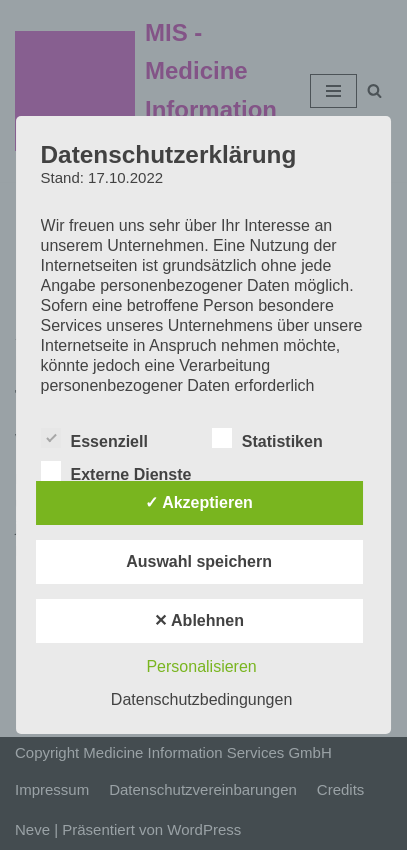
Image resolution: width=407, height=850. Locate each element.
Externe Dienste (116, 471)
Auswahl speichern (199, 561)
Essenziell (94, 438)
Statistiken (267, 438)
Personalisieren (201, 666)
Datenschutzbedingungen (201, 699)
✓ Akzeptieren (199, 502)
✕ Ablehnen (199, 620)
